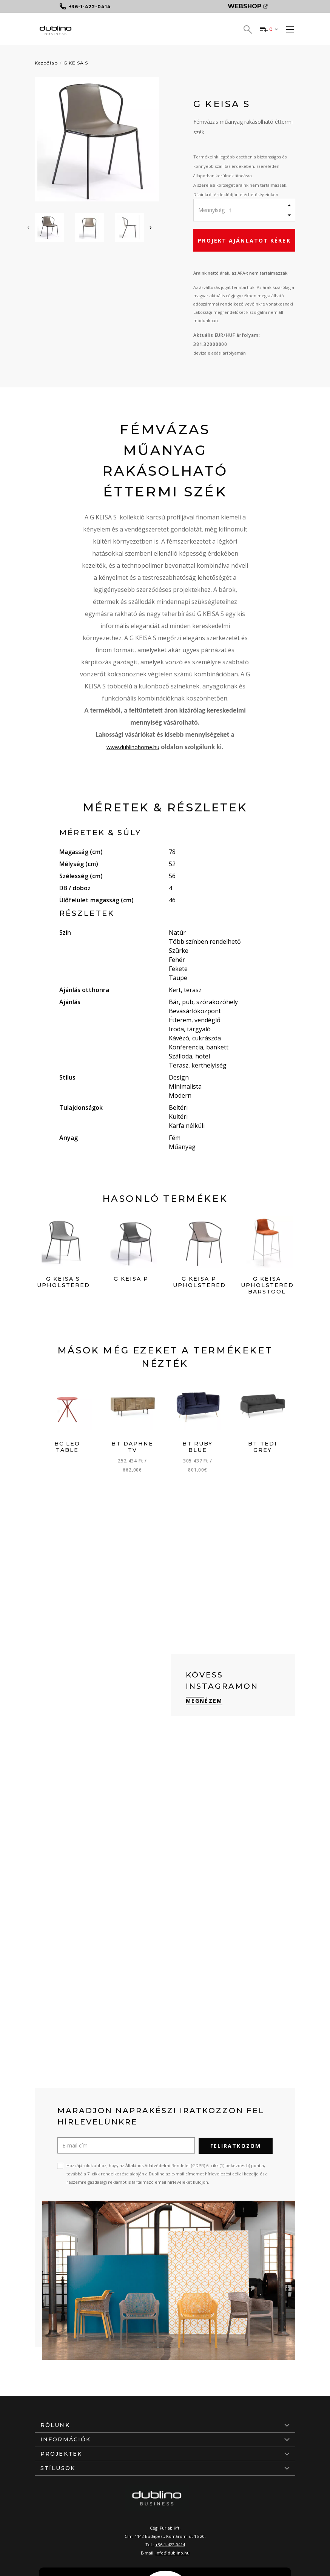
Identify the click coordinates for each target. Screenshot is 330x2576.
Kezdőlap (46, 63)
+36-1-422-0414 (170, 2544)
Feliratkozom (235, 2145)
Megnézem (204, 1700)
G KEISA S (75, 63)
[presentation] (28, 227)
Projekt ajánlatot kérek (244, 240)
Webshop (248, 6)
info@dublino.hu (173, 2552)
